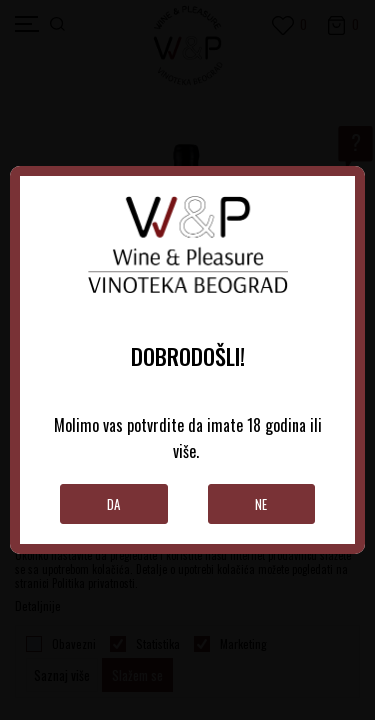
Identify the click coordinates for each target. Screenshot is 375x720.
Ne (261, 504)
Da (113, 504)
